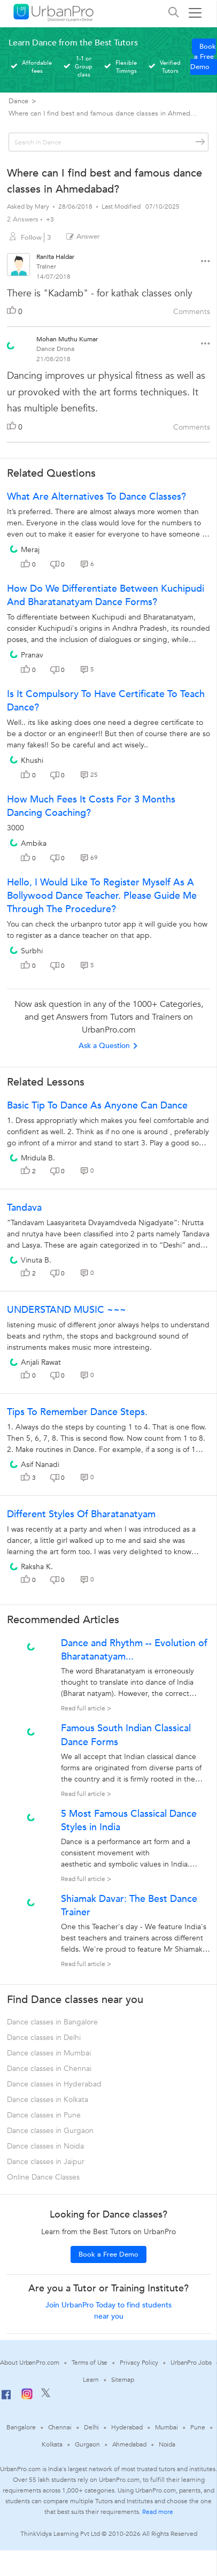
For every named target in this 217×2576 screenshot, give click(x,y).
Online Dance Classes (43, 2177)
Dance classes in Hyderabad (54, 2084)
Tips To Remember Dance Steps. (77, 1412)
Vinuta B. (36, 1260)
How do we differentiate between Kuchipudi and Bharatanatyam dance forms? (105, 595)
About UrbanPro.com (29, 2362)
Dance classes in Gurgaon (50, 2131)
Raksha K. (37, 1567)
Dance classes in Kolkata (47, 2100)
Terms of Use (90, 2362)
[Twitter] (45, 2395)
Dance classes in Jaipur (45, 2162)
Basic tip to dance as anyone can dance (97, 1105)
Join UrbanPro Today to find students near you (108, 2310)
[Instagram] (27, 2397)
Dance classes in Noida (45, 2146)
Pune (197, 2427)
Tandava (24, 1207)
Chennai (60, 2427)
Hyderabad (126, 2427)
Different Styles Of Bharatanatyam (81, 1514)
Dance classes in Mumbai (49, 2053)
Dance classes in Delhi (44, 2037)
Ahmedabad (129, 2444)
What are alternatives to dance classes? (96, 496)
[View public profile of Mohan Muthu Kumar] (10, 342)
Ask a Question (108, 1046)
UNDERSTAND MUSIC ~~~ (66, 1310)
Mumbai (166, 2427)
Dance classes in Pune (44, 2115)
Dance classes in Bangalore (52, 2022)
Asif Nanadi (40, 1464)
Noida (167, 2444)
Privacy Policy (139, 2362)
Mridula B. (38, 1158)
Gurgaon (87, 2444)
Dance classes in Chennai (49, 2068)
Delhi (91, 2427)
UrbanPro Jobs (191, 2362)
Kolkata (52, 2444)
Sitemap (122, 2379)
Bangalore (20, 2427)
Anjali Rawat (41, 1362)
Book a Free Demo (203, 57)
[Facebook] (6, 2399)
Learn (91, 2379)
